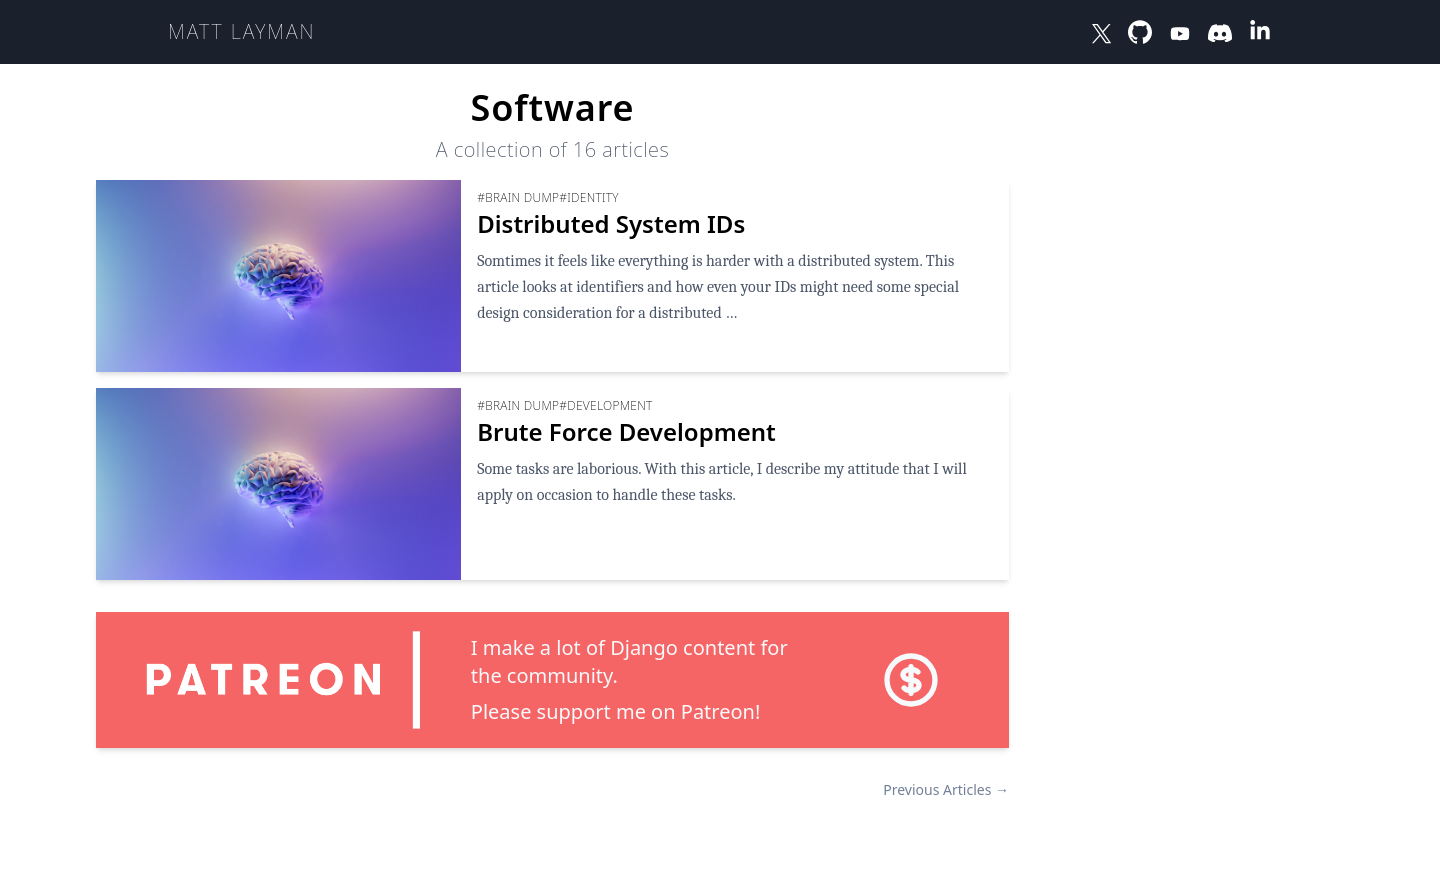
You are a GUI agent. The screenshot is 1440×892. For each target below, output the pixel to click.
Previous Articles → (946, 789)
